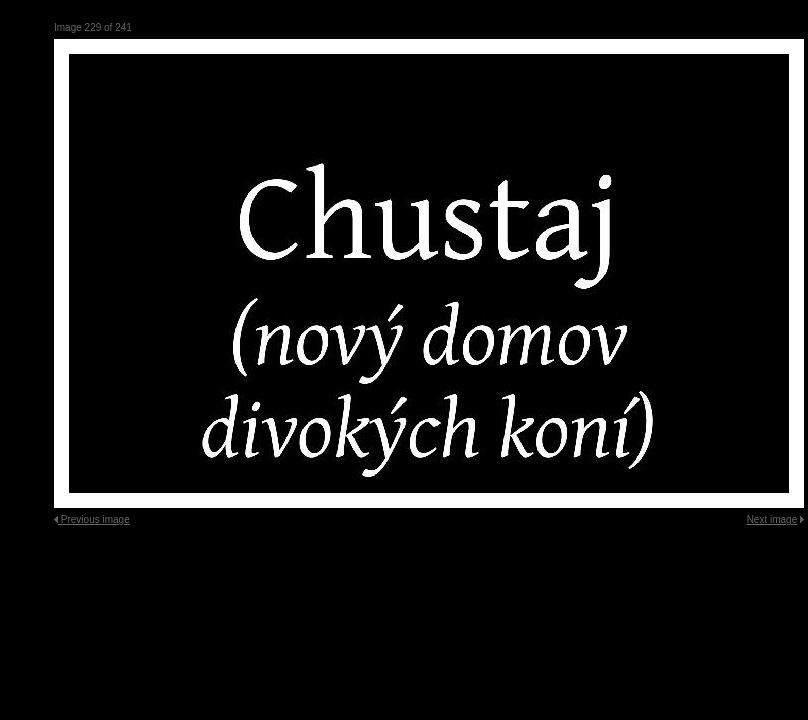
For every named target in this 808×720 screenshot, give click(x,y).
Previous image (95, 519)
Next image (772, 519)
